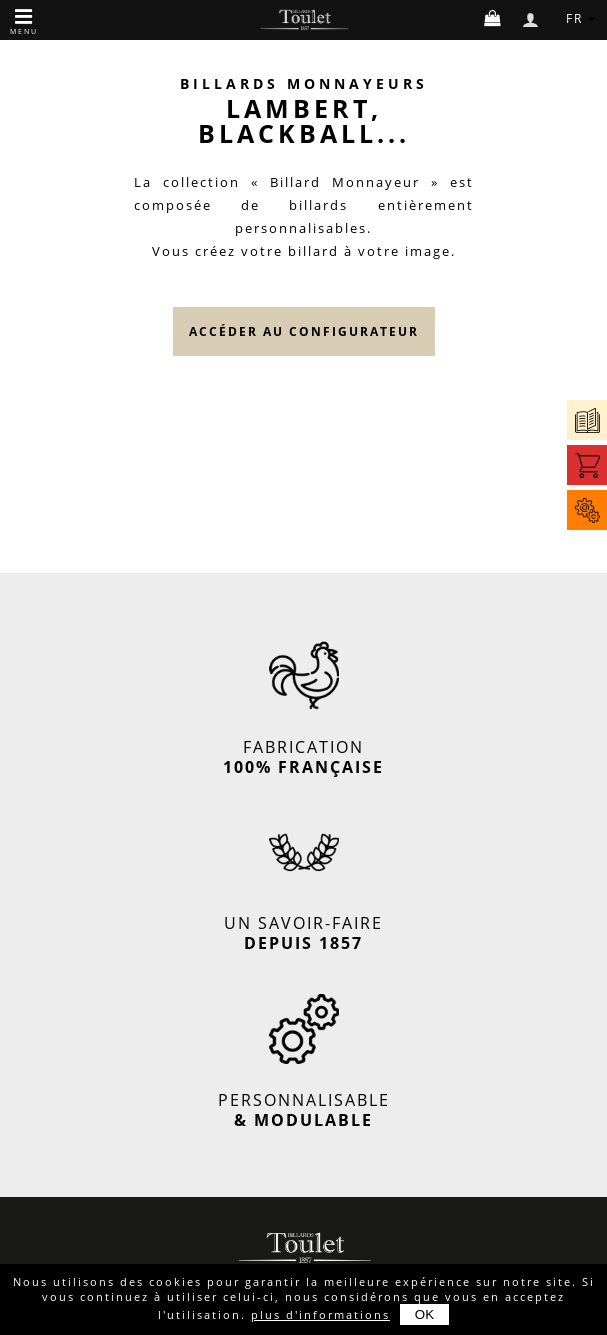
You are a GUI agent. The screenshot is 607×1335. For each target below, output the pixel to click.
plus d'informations (320, 1314)
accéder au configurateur (304, 331)
